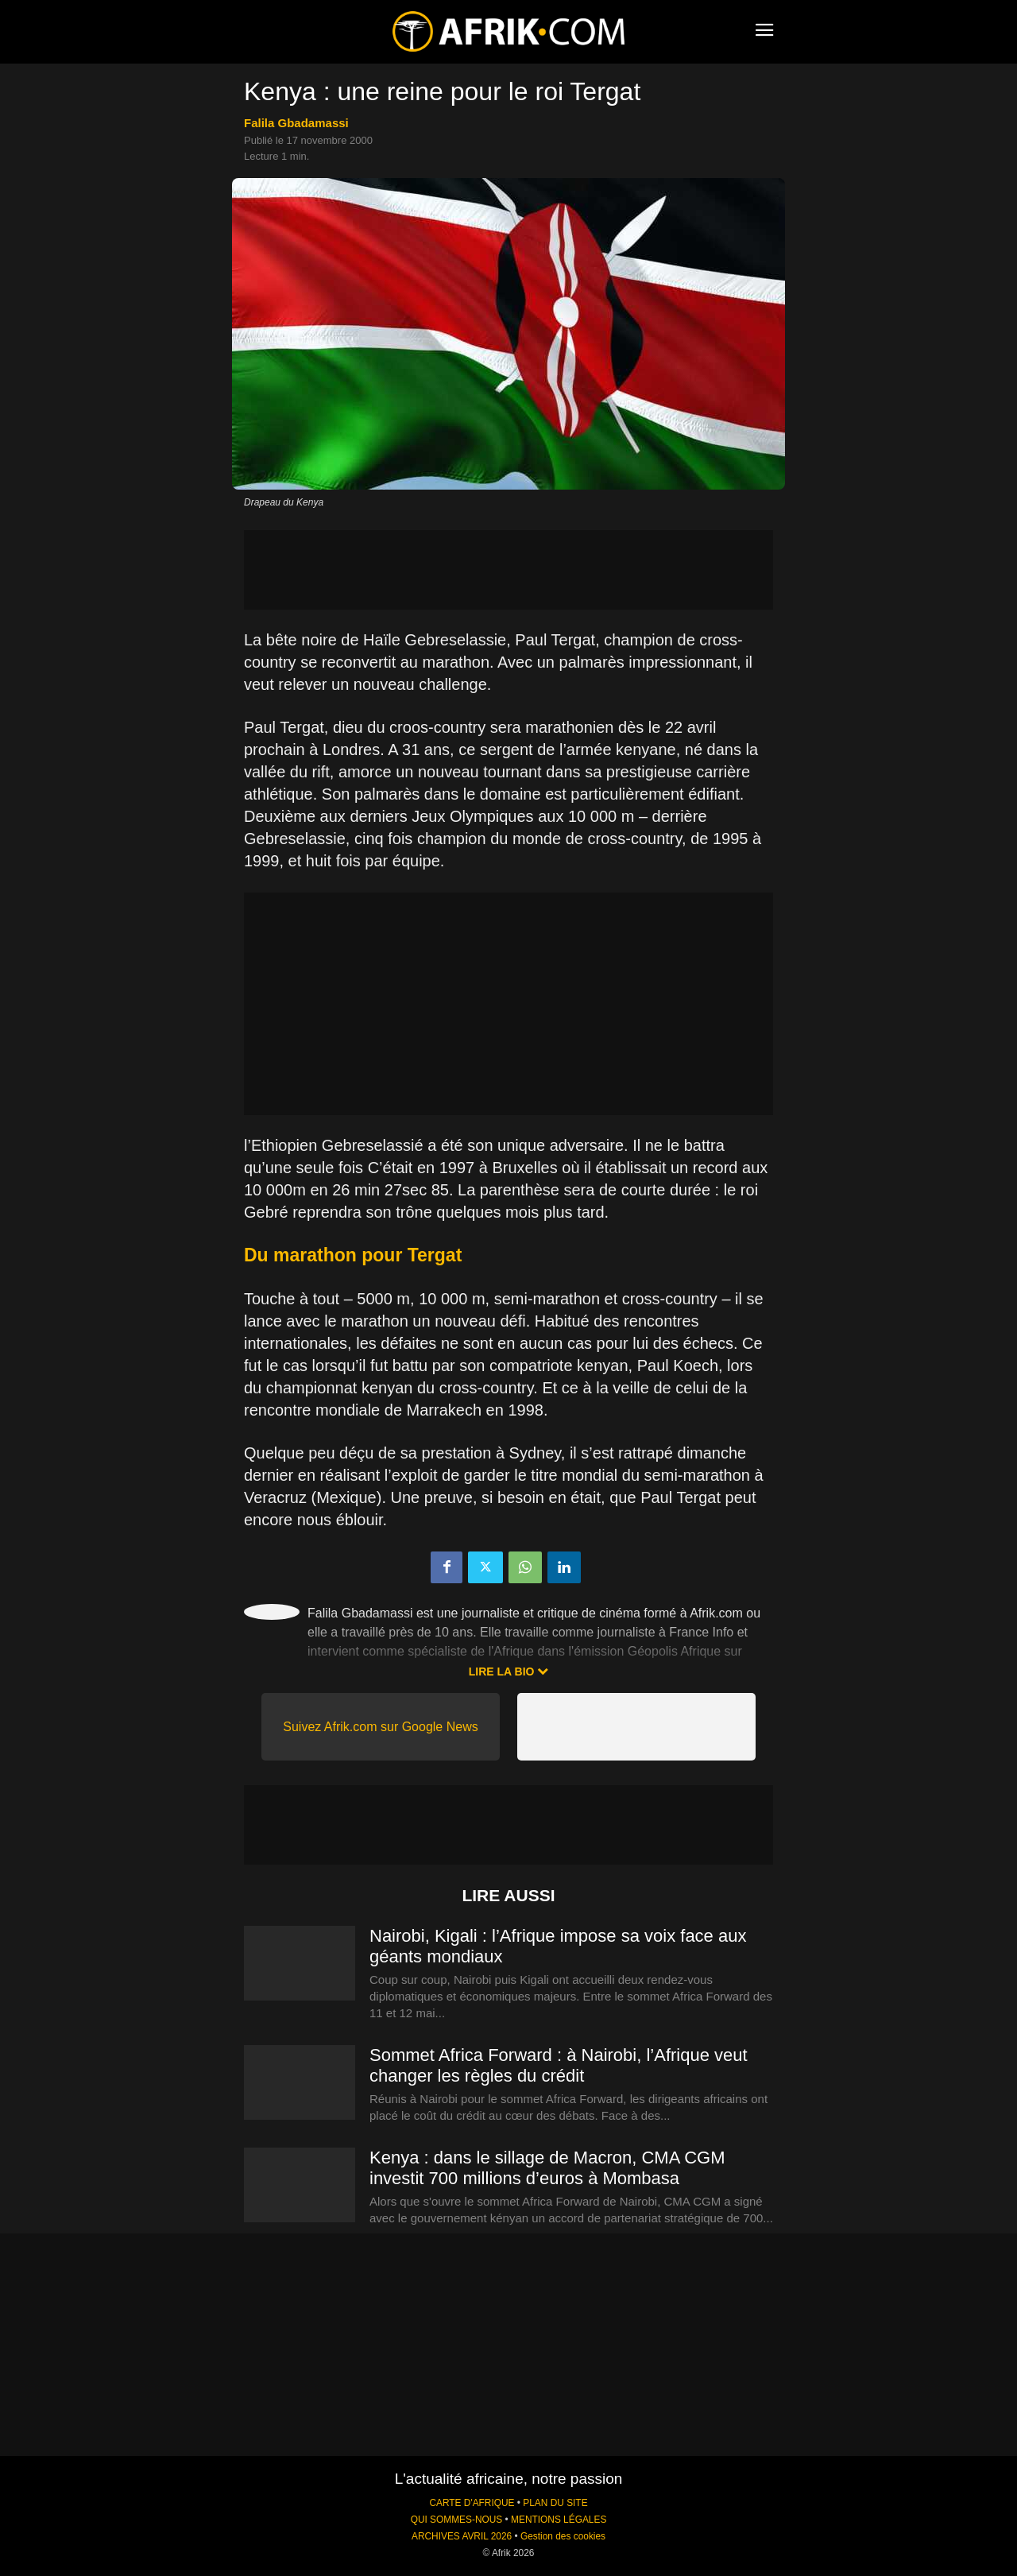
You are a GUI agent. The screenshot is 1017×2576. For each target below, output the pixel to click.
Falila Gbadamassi (296, 123)
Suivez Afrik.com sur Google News (380, 1726)
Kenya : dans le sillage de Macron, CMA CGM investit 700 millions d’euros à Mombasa (547, 2168)
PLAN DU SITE (555, 2502)
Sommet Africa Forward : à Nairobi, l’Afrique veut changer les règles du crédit (558, 2065)
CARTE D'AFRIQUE (471, 2502)
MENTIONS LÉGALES (558, 2519)
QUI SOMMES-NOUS (457, 2519)
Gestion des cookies (562, 2536)
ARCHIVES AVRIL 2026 (462, 2536)
